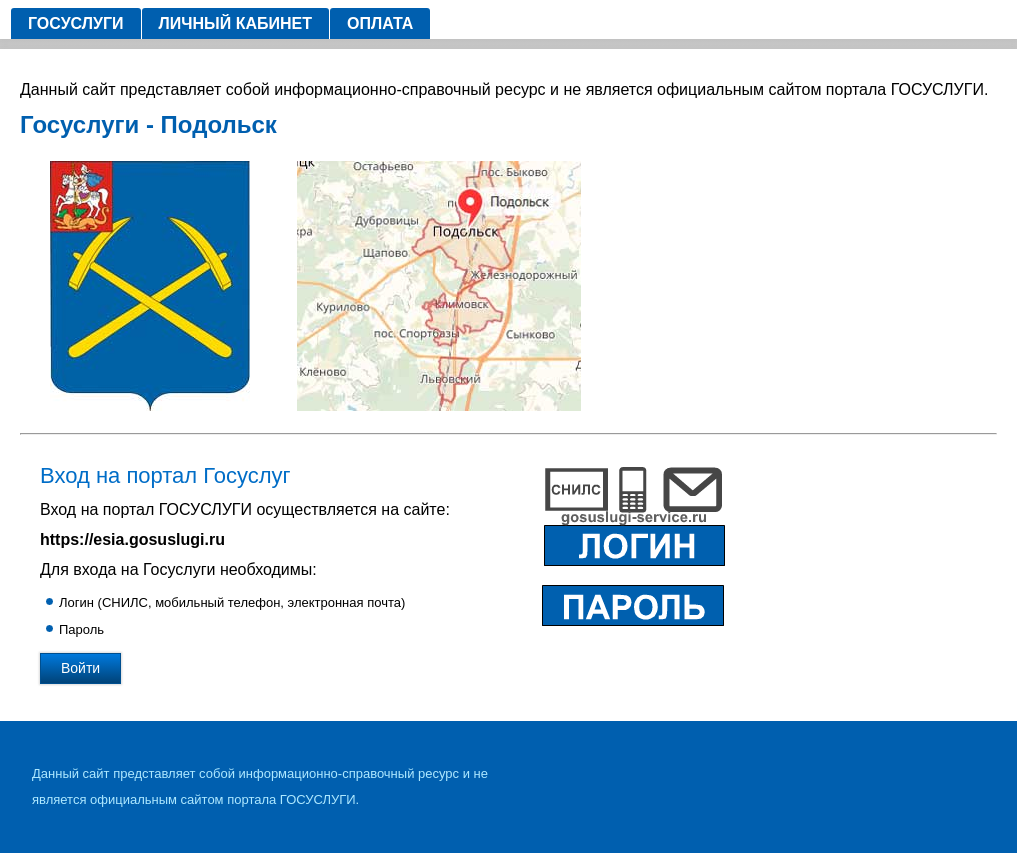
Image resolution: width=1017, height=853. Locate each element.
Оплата (380, 23)
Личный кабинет (235, 23)
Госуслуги (76, 23)
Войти (80, 668)
